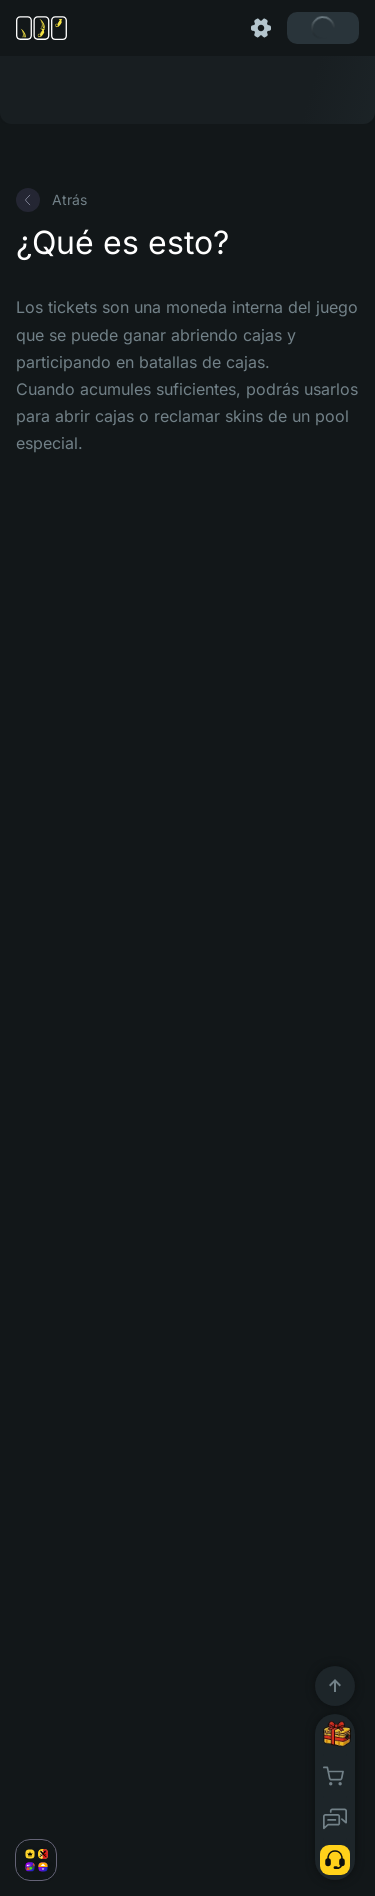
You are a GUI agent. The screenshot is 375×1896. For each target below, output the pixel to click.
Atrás (51, 200)
